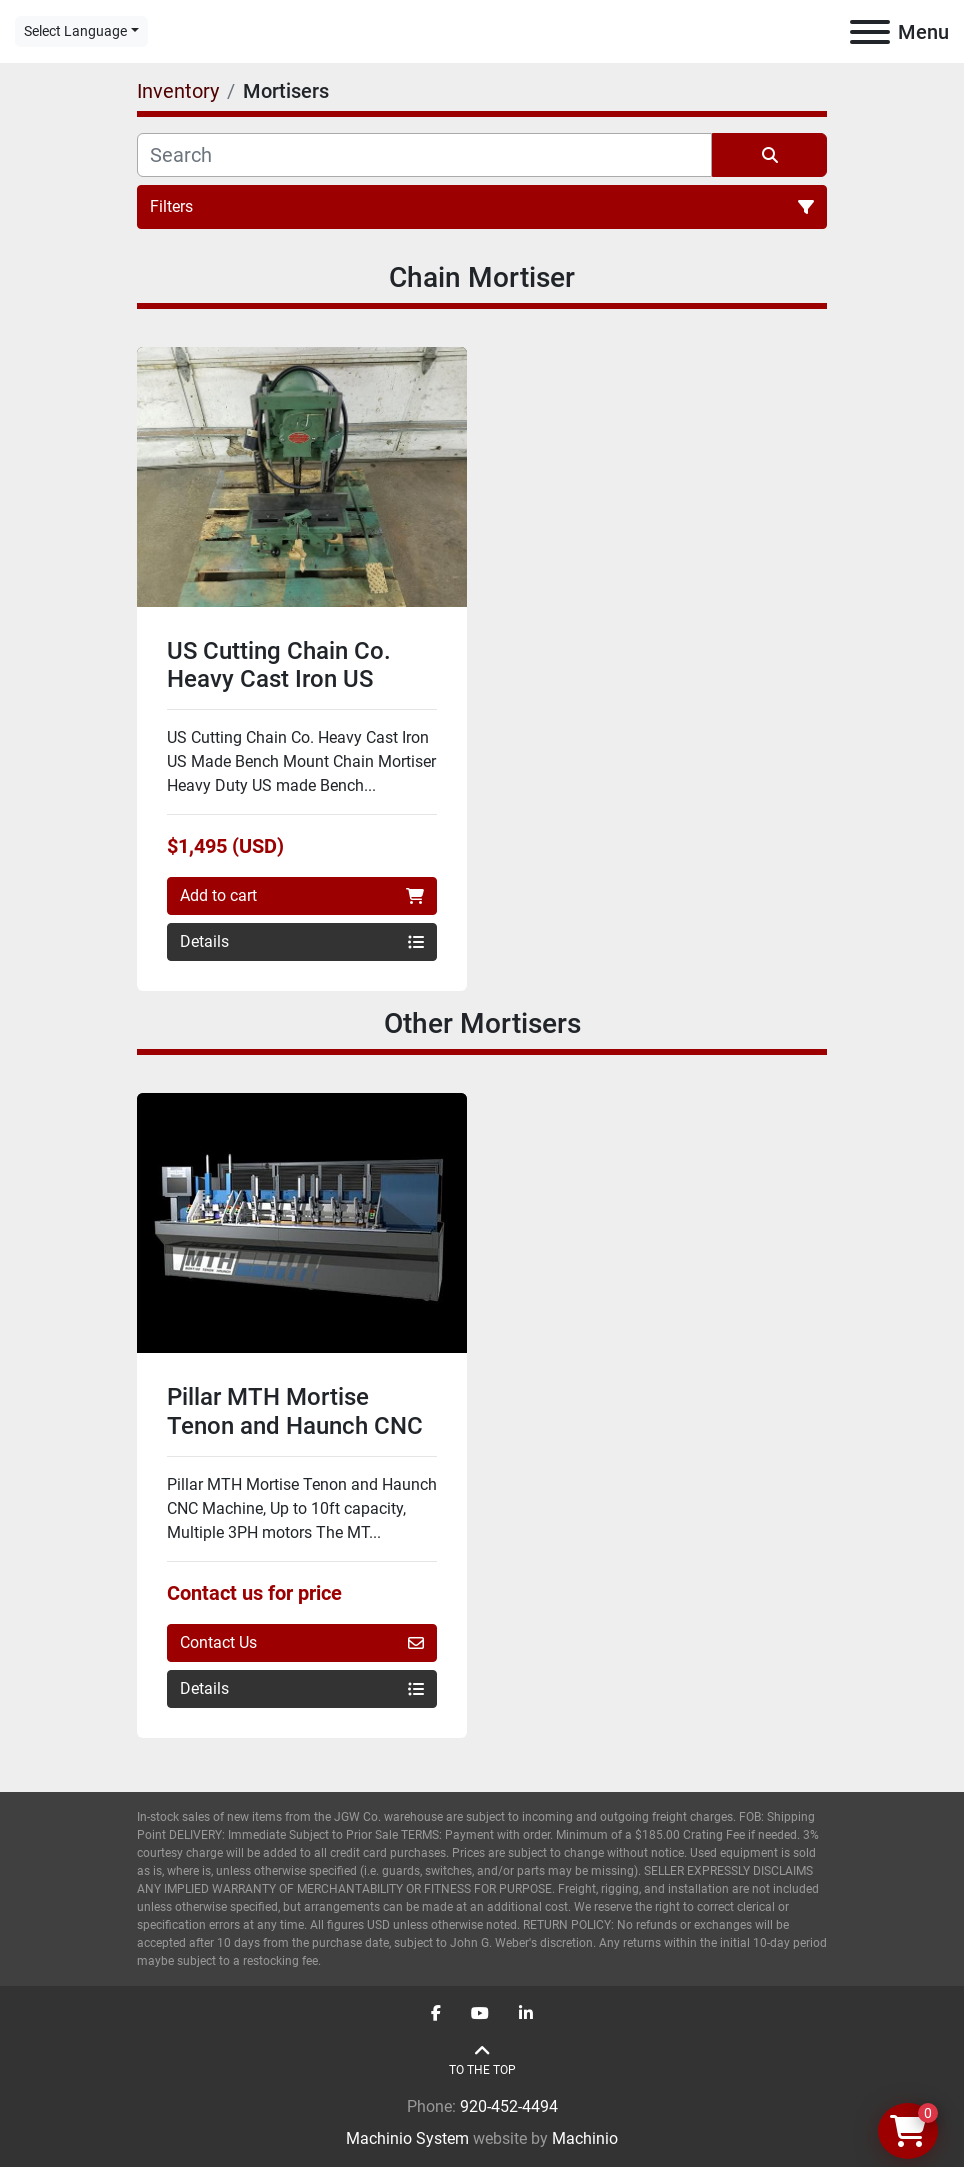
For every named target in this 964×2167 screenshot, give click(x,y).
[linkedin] (526, 2014)
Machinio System (407, 2138)
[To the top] (482, 2060)
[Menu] (870, 32)
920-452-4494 (509, 2106)
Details (302, 941)
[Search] (424, 155)
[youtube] (480, 2014)
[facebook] (436, 2014)
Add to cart (302, 895)
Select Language (75, 31)
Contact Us (302, 1642)
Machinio (585, 2138)
